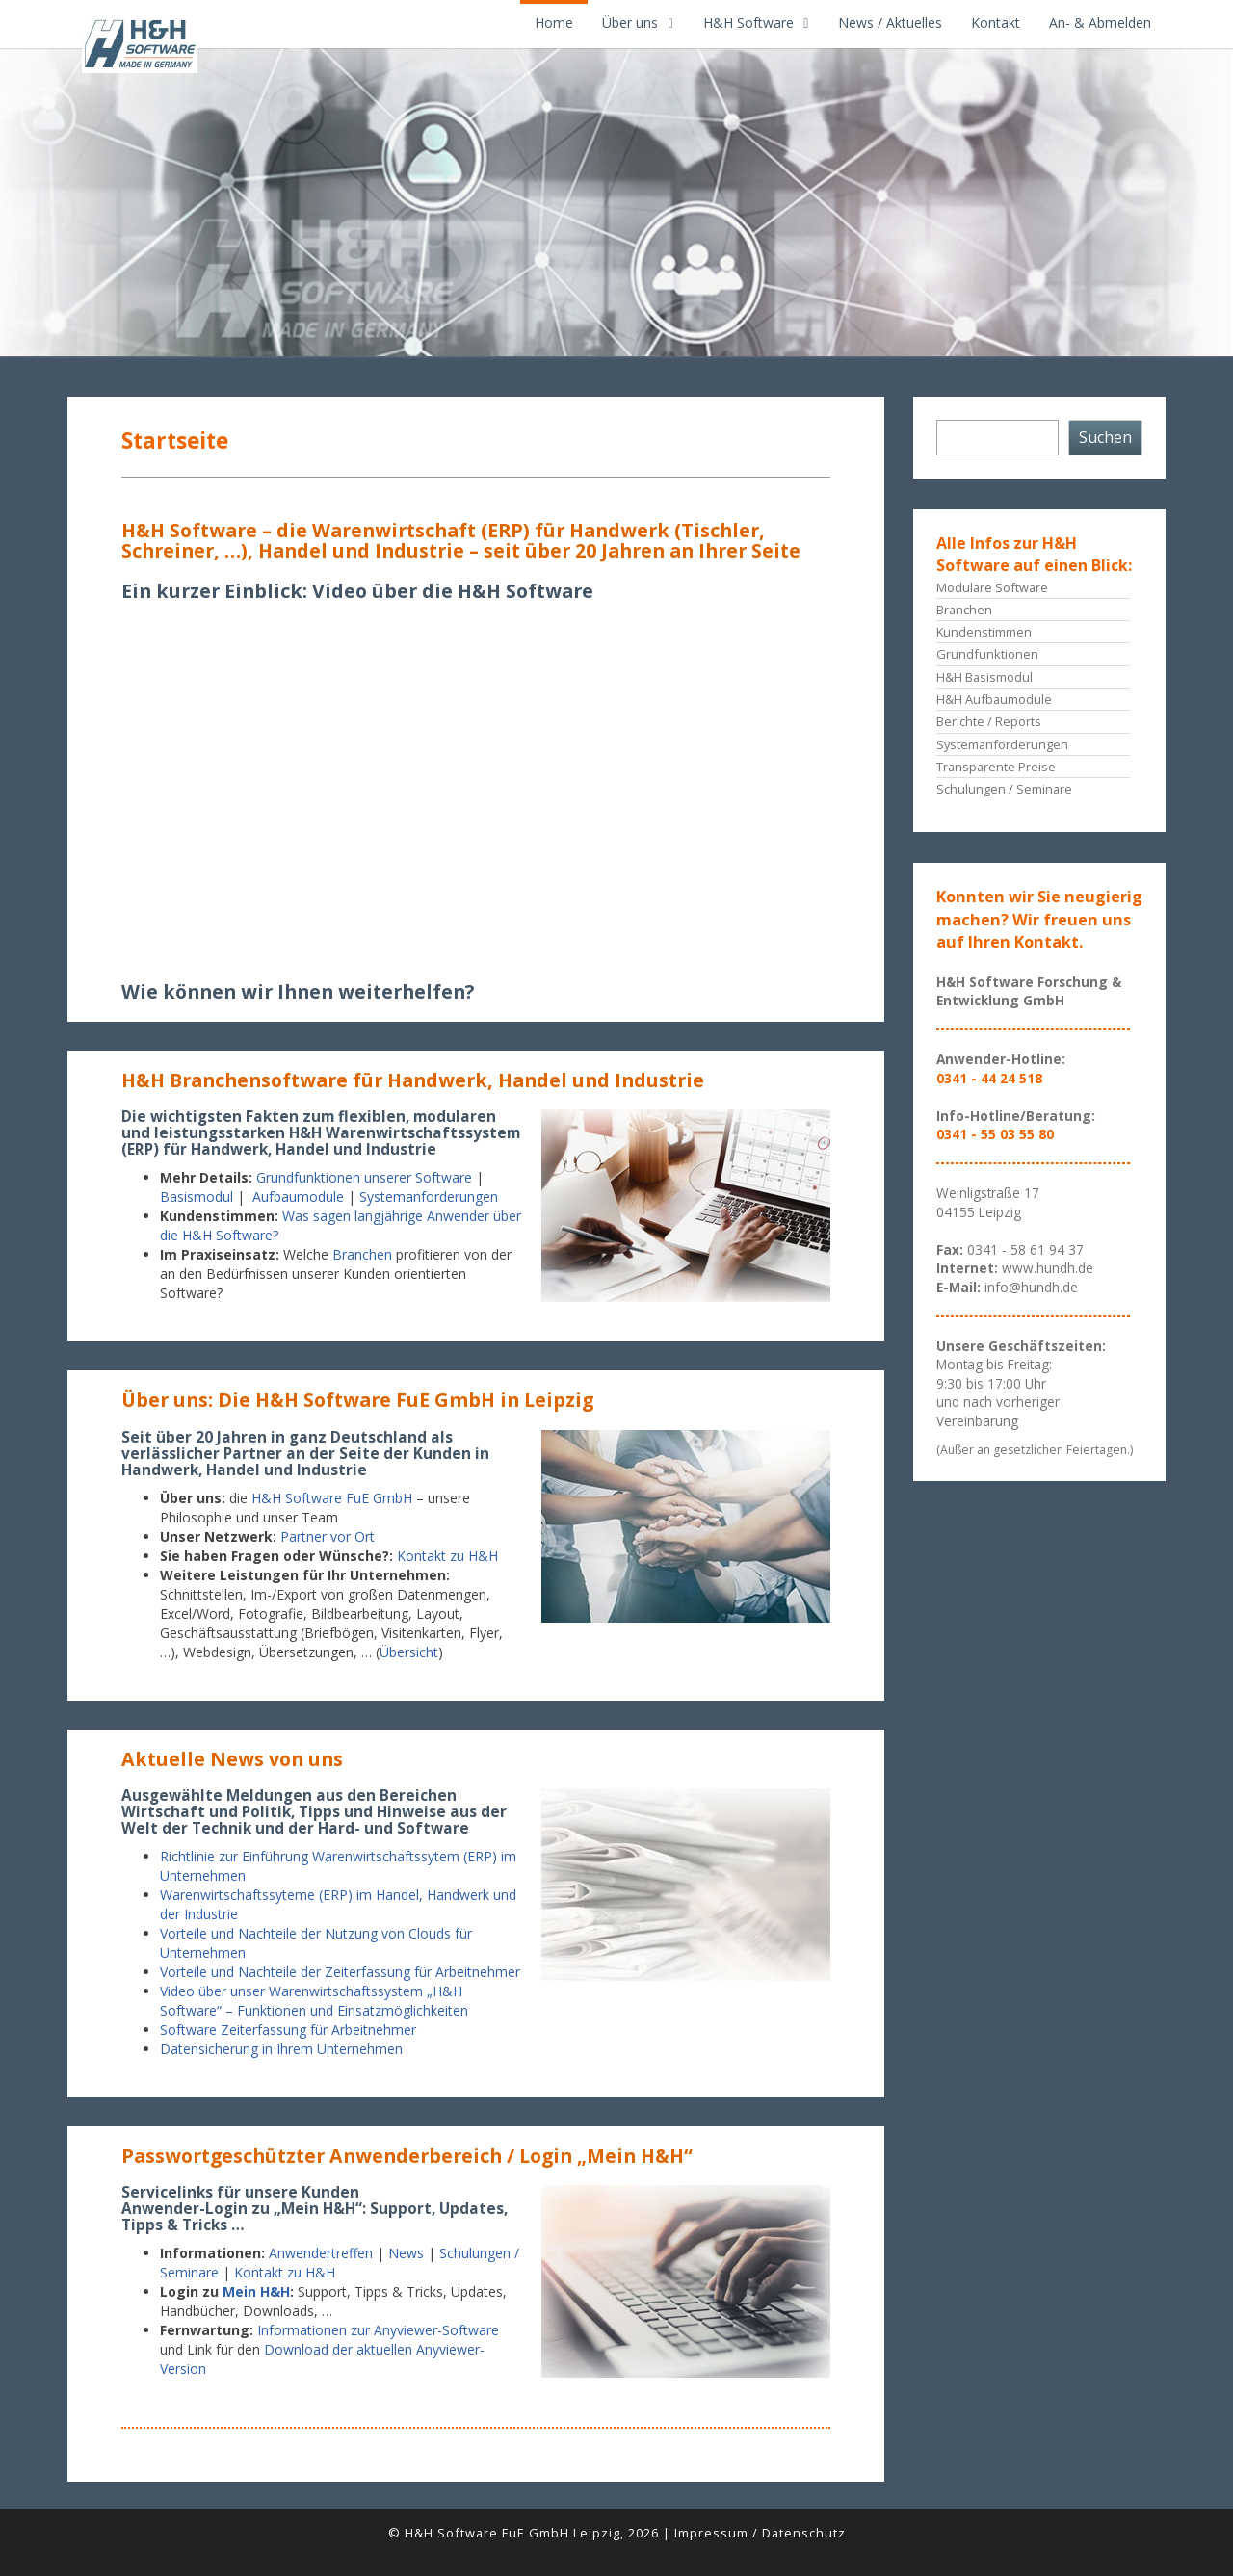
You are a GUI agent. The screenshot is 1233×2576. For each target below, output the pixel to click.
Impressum (711, 2532)
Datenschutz (804, 2532)
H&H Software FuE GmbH (331, 1498)
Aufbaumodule (298, 1196)
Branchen (362, 1254)
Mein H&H (256, 2291)
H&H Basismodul (984, 677)
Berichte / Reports (988, 721)
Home (554, 22)
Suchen (1105, 437)
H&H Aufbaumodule (994, 699)
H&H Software (748, 22)
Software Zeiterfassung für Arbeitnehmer (288, 2029)
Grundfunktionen (987, 654)
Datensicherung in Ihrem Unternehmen (281, 2049)
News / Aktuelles (890, 22)
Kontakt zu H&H (447, 1556)
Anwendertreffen (321, 2253)
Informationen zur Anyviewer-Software (378, 2330)
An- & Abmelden (1100, 22)
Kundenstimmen (984, 631)
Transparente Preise (996, 766)
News (406, 2253)
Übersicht (409, 1652)
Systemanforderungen (430, 1196)
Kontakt (995, 22)
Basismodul (196, 1196)
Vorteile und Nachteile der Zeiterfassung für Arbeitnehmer (340, 1972)
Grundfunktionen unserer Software (364, 1177)
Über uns (630, 22)
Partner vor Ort (327, 1536)
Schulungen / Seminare (1004, 788)
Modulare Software (992, 587)
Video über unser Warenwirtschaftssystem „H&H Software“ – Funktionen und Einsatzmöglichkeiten (314, 2000)
